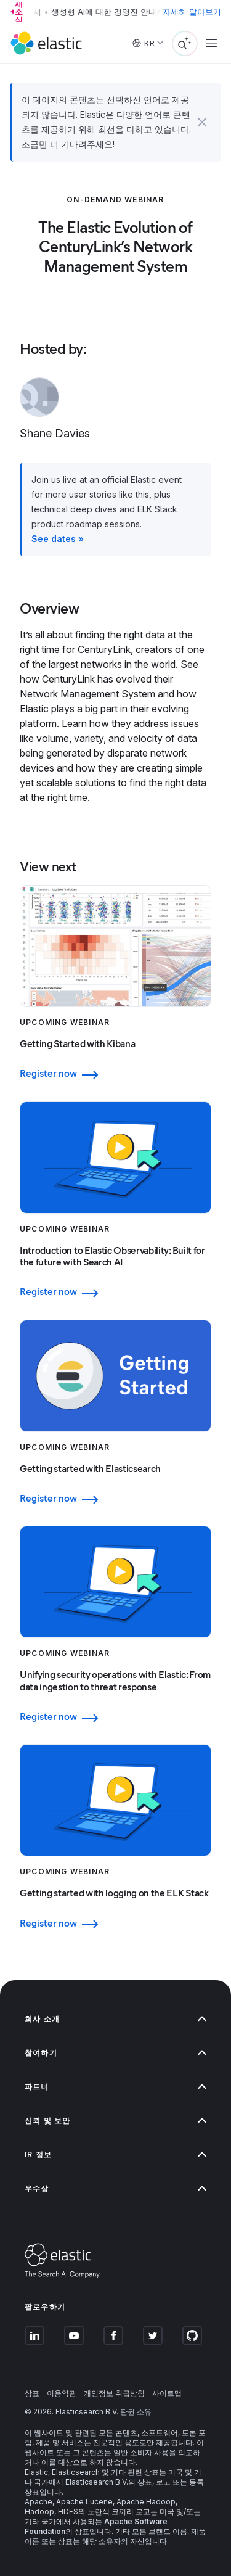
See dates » (57, 538)
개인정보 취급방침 (114, 2393)
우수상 (115, 2188)
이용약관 (61, 2393)
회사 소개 (115, 2018)
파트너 (115, 2086)
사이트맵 (167, 2393)
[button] (202, 122)
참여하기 (115, 2052)
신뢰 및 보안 (115, 2120)
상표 (32, 2393)
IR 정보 (115, 2154)
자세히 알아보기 (192, 12)
